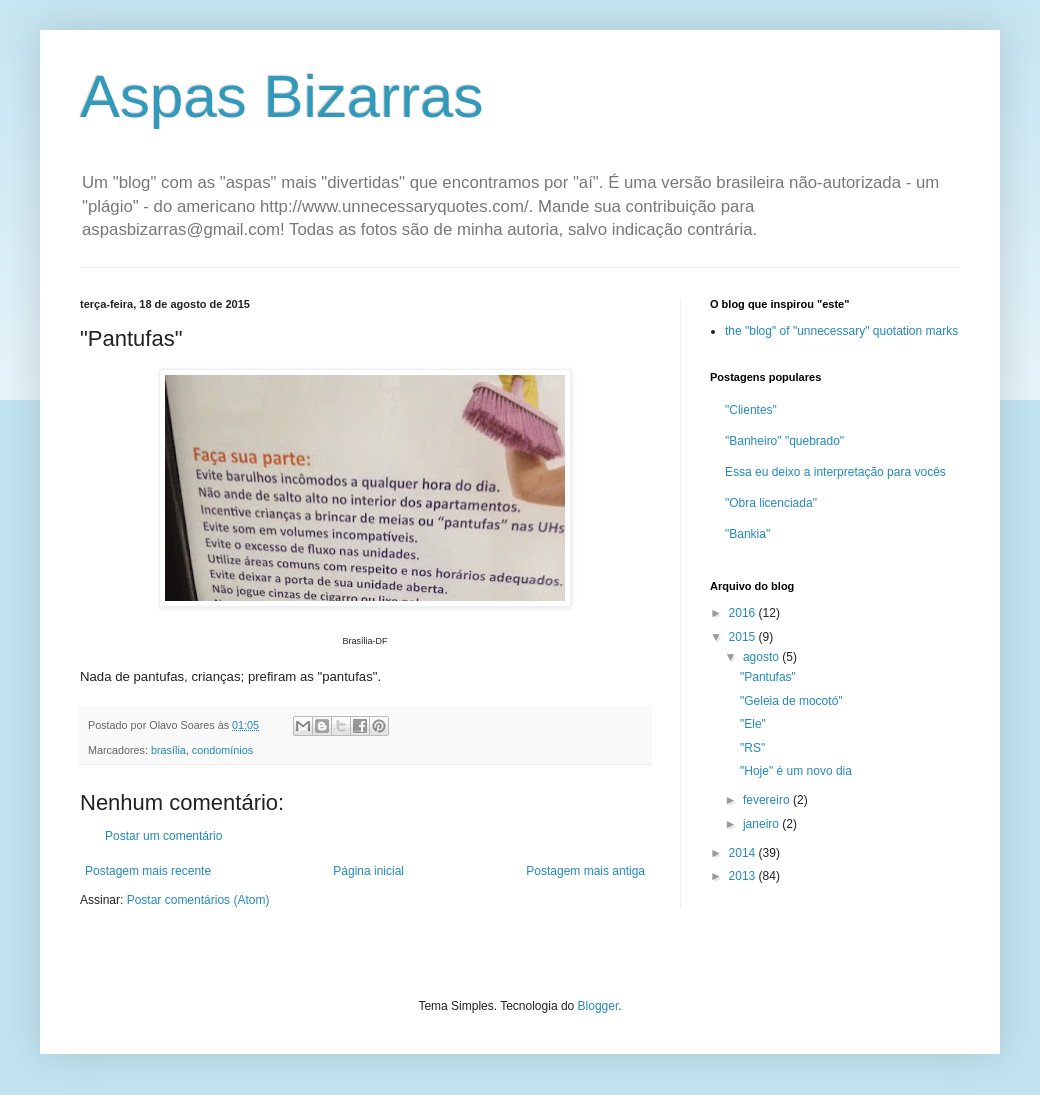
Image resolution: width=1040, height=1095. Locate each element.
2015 (744, 637)
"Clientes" (751, 410)
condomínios (222, 750)
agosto (762, 657)
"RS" (752, 748)
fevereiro (768, 800)
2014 (744, 853)
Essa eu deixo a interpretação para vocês (835, 472)
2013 (744, 876)
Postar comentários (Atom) (198, 900)
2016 (744, 613)
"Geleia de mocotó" (791, 701)
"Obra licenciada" (771, 503)
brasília (168, 750)
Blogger (598, 1006)
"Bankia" (747, 534)
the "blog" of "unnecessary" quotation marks (841, 331)
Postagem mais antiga (585, 871)
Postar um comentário (163, 836)
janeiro (762, 824)
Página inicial (368, 871)
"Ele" (753, 724)
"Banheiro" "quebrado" (784, 441)
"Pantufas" (768, 677)
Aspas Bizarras (281, 96)
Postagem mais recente (148, 871)
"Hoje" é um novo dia (796, 771)
